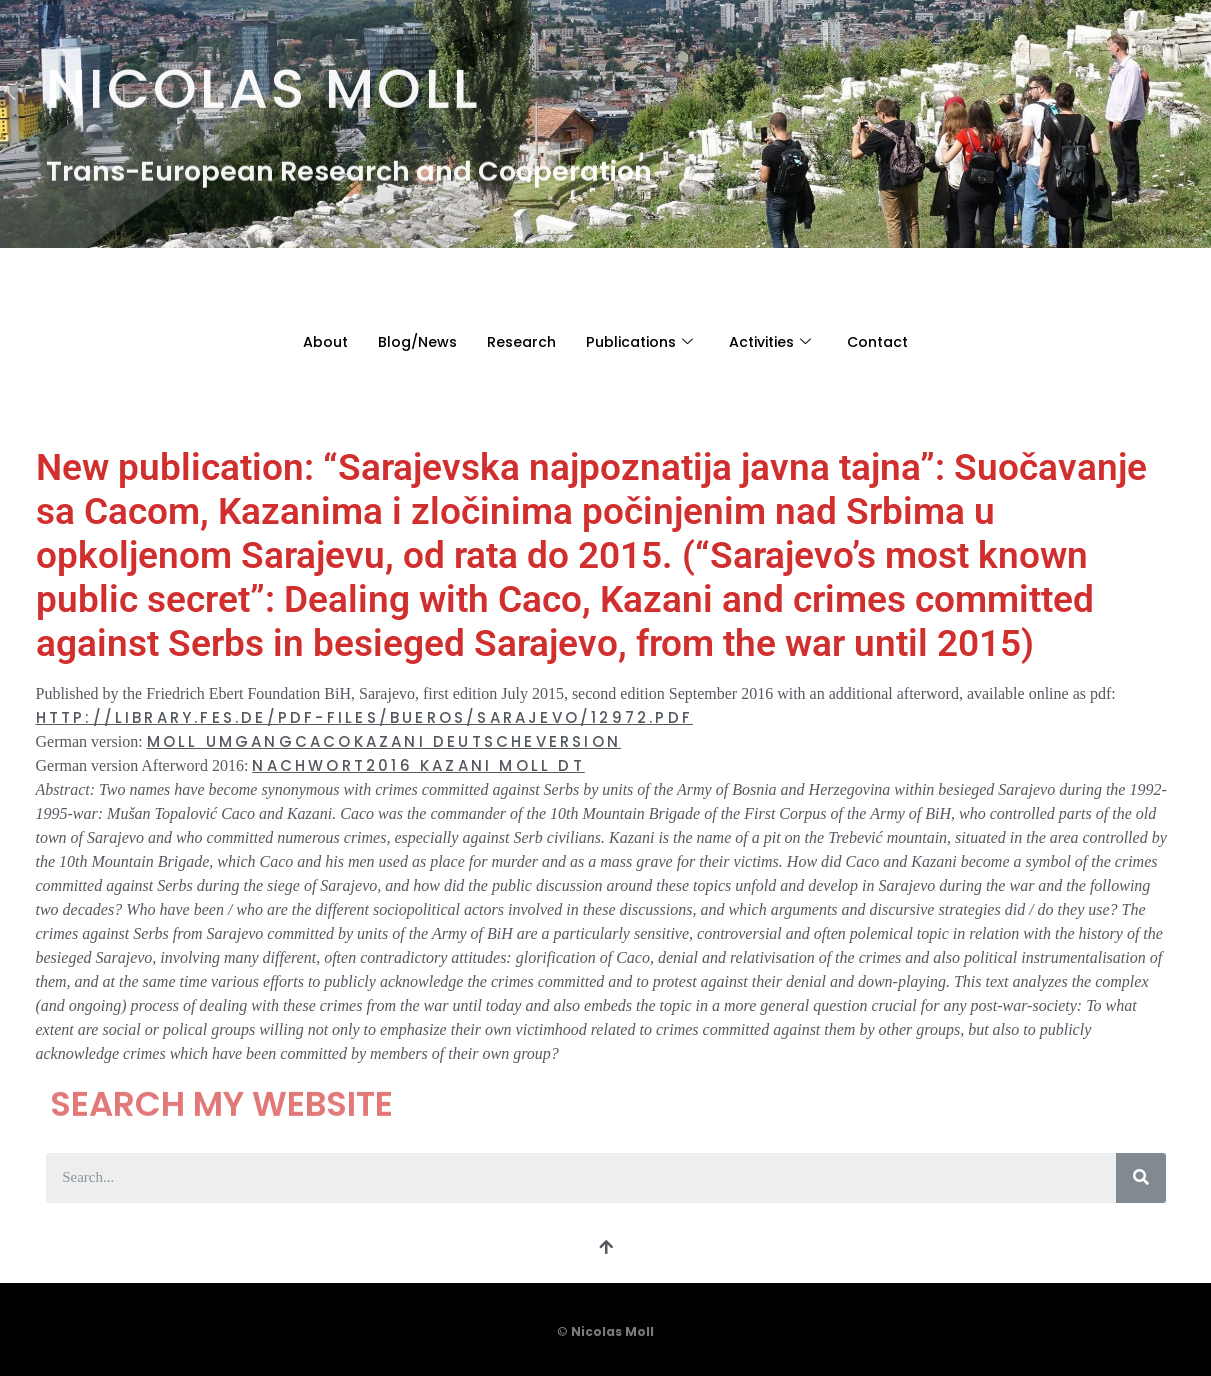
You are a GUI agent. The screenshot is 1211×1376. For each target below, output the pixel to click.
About (312, 341)
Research (515, 341)
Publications (638, 341)
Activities (775, 341)
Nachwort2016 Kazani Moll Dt (418, 765)
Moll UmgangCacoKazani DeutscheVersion (384, 741)
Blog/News (407, 341)
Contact (889, 341)
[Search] (1141, 1178)
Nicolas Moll (263, 80)
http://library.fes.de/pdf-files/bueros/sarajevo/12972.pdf (364, 717)
